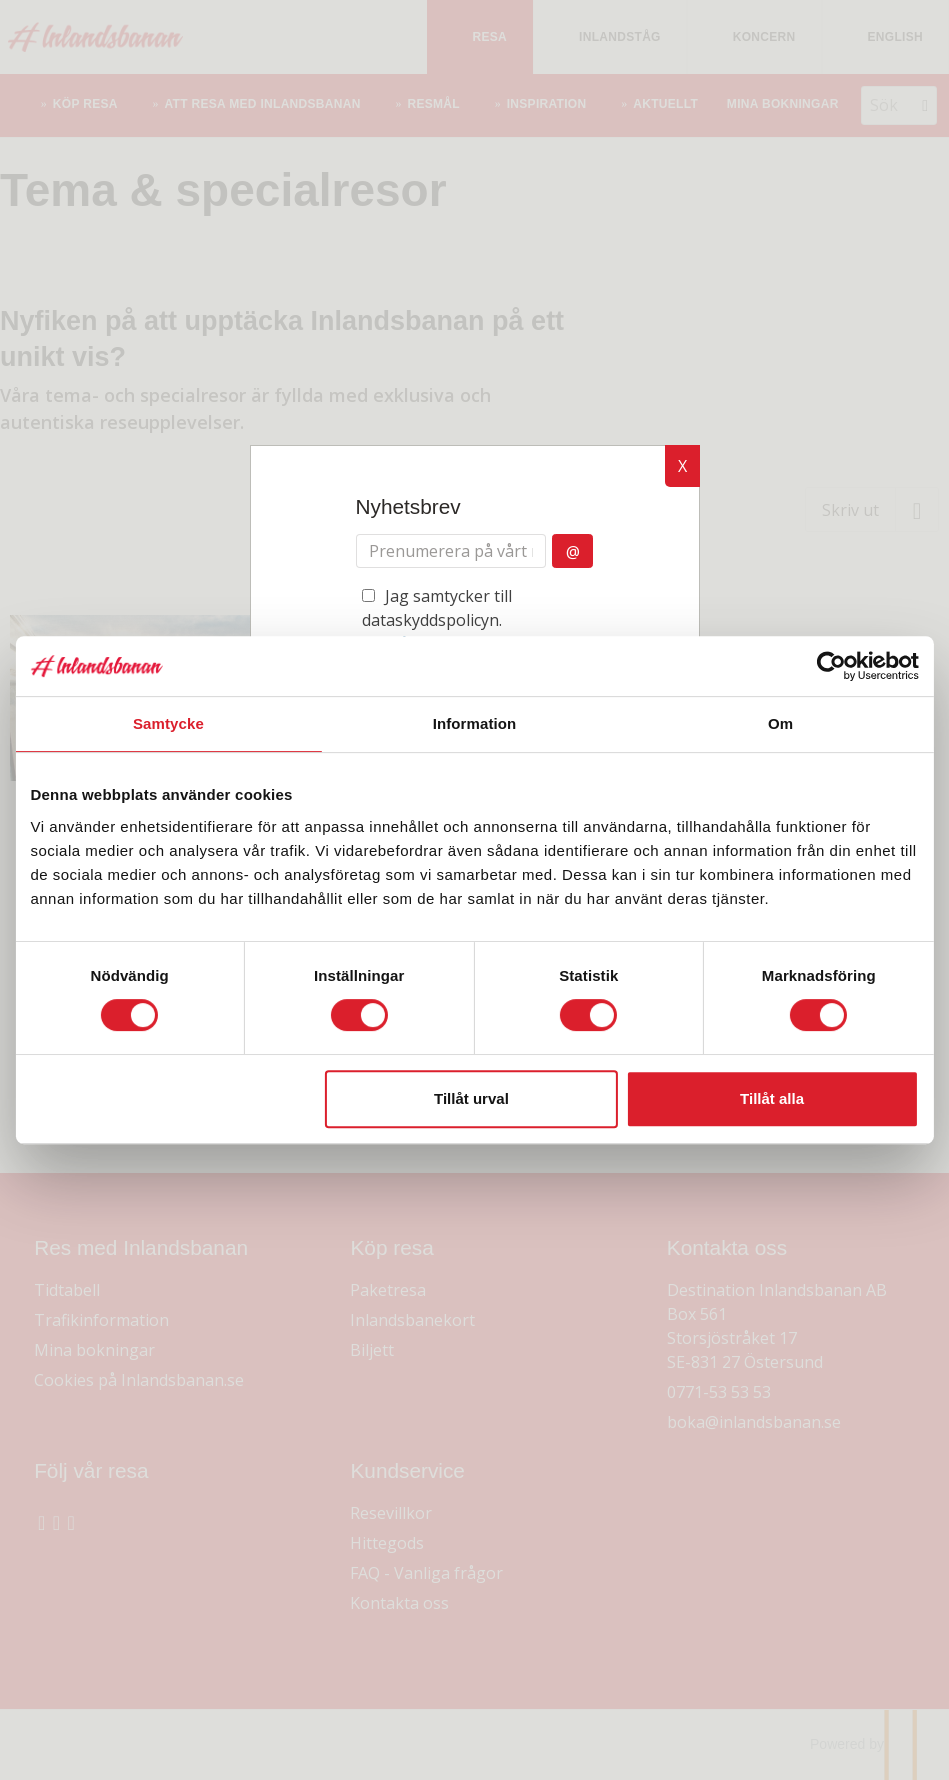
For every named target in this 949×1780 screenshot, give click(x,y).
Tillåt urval (471, 1098)
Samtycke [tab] (174, 723)
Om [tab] (774, 723)
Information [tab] (475, 723)
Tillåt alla (766, 1098)
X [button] (682, 466)
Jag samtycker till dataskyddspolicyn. (469, 632)
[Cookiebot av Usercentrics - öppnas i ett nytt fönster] (822, 666)
